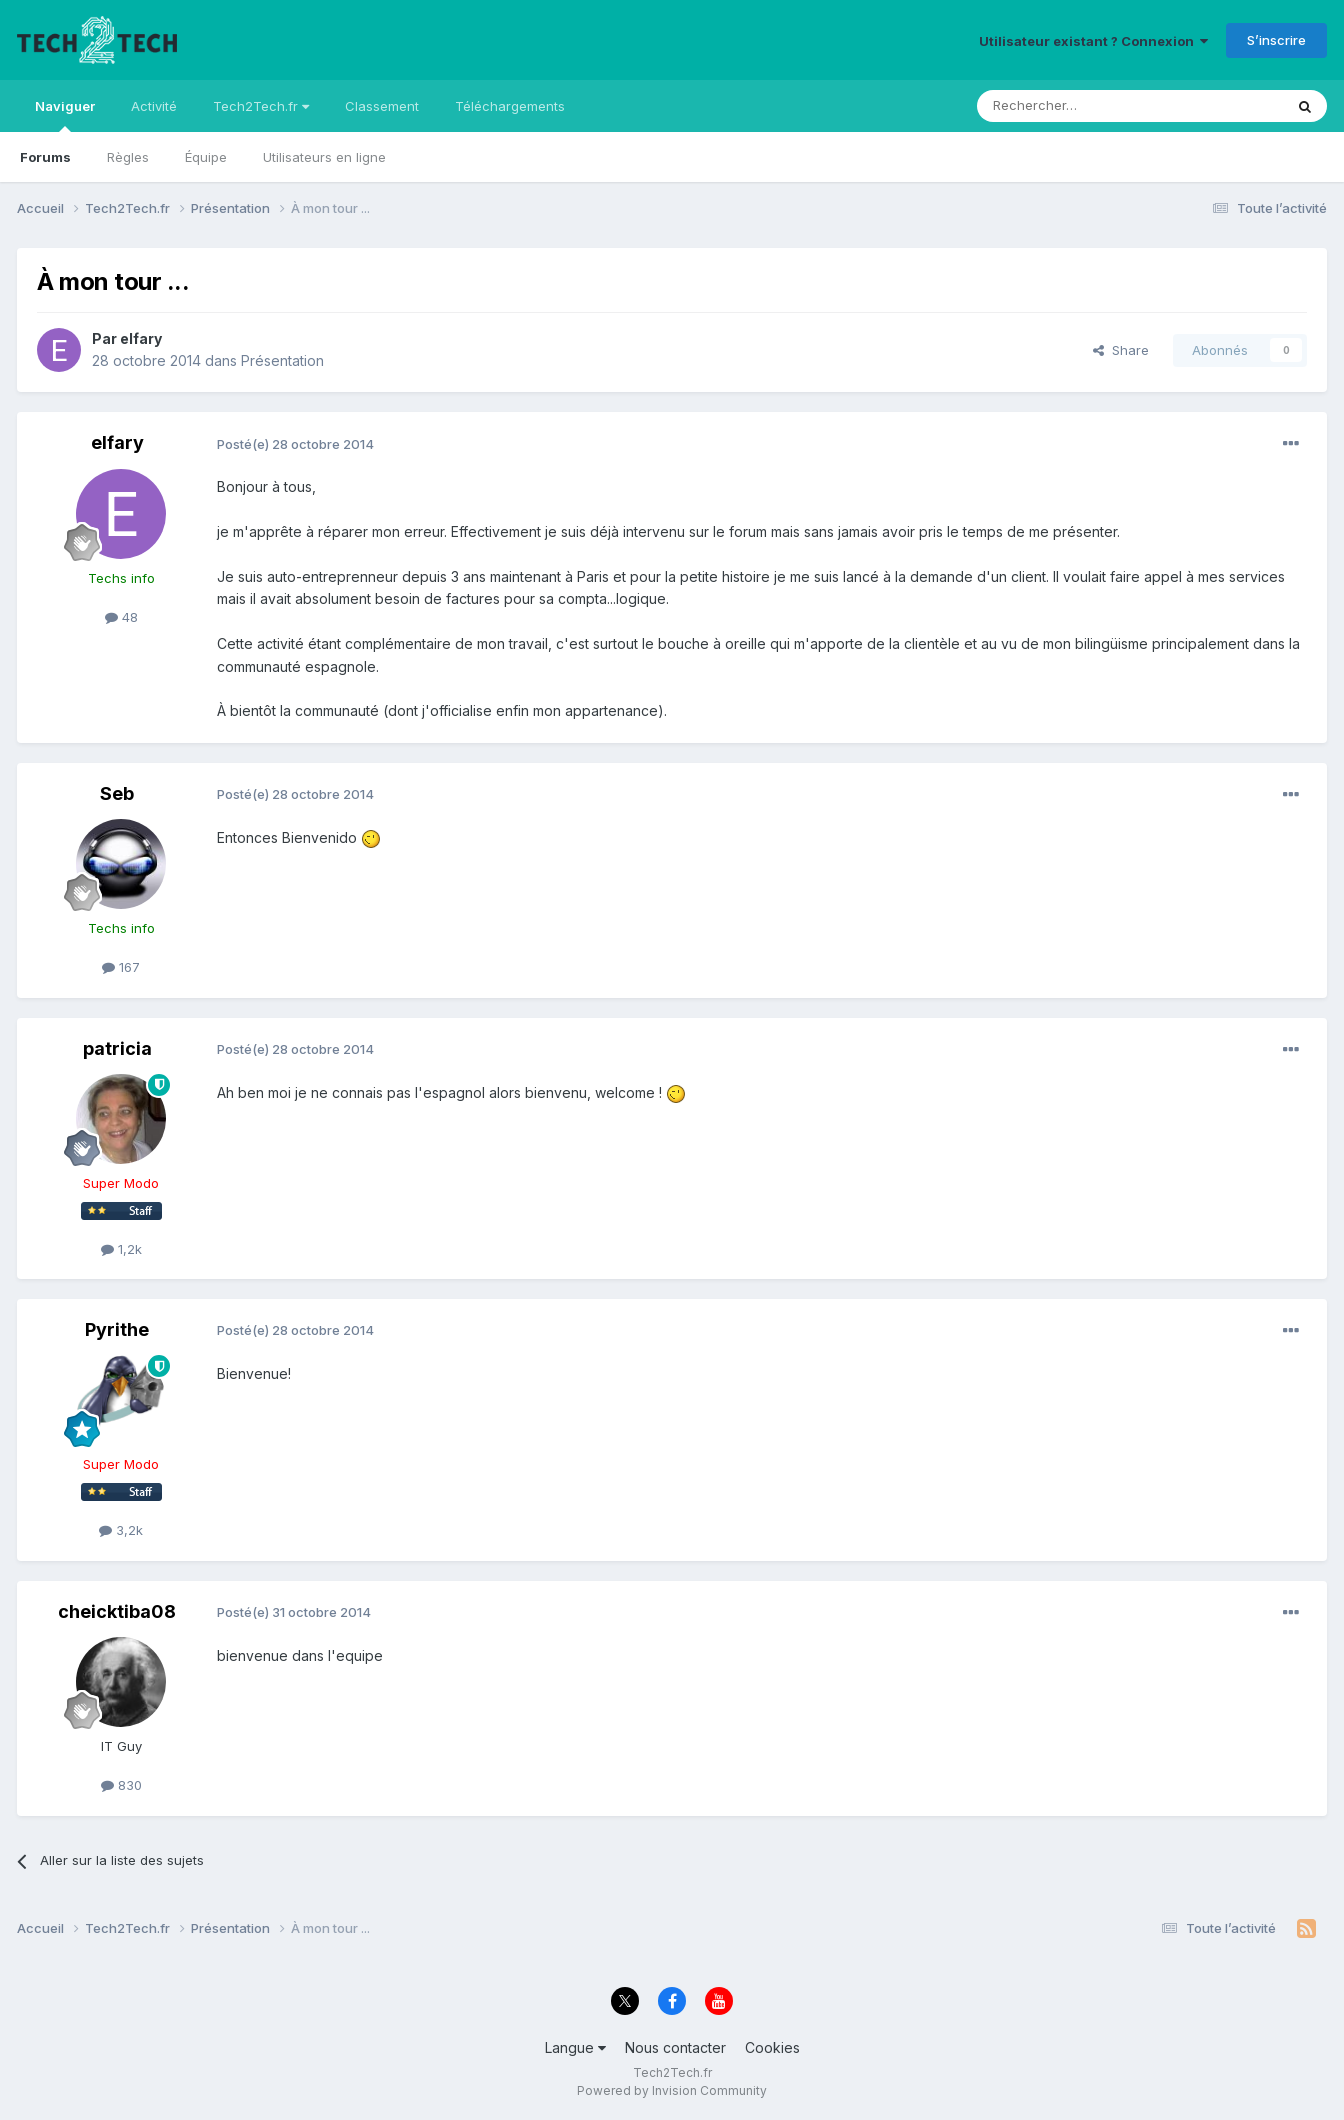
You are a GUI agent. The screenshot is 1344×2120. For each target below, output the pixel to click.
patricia (117, 1048)
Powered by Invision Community (672, 2090)
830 (121, 1785)
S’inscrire (1276, 40)
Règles (128, 157)
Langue (575, 2047)
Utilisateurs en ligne (324, 157)
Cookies (772, 2047)
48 (121, 617)
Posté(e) (295, 444)
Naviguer (65, 115)
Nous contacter (675, 2047)
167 (121, 967)
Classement (382, 106)
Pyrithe (117, 1329)
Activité (154, 106)
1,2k (121, 1249)
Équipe (206, 157)
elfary (141, 338)
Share (1121, 350)
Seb (117, 793)
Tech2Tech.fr (261, 106)
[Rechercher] (1086, 106)
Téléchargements (510, 106)
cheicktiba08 (117, 1611)
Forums (45, 157)
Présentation (282, 360)
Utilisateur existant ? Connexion (1093, 41)
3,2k (121, 1530)
